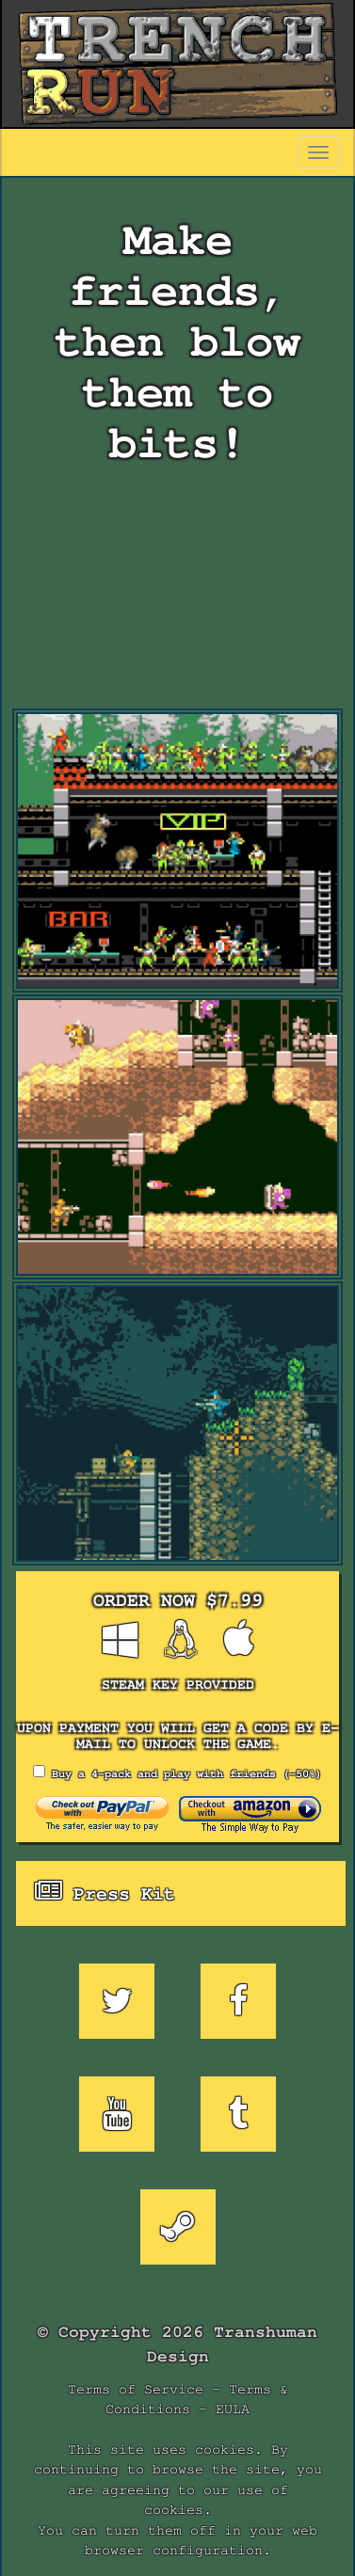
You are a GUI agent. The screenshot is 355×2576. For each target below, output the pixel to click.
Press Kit (105, 1891)
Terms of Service (135, 2389)
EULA (233, 2409)
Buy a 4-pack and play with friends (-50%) (177, 1772)
